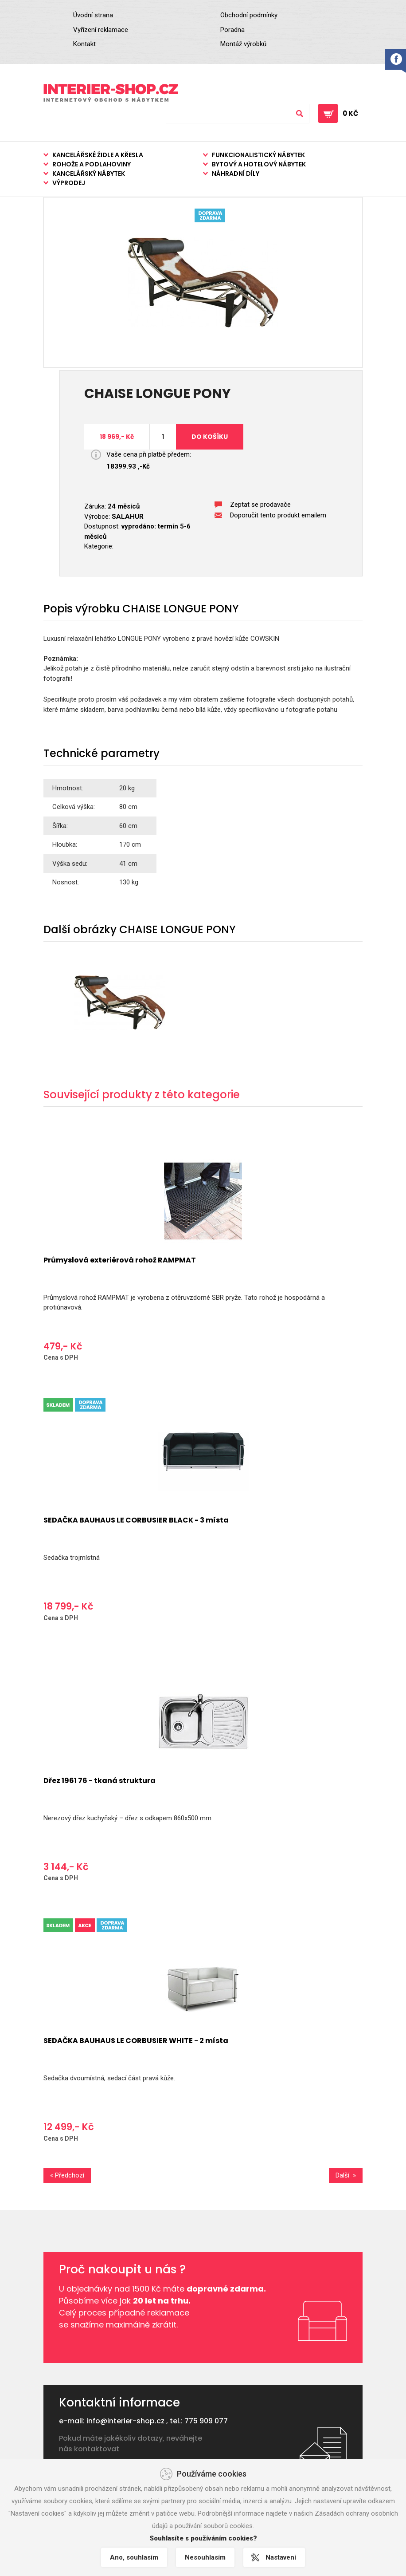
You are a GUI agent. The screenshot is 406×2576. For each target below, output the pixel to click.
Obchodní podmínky (248, 15)
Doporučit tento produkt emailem (278, 515)
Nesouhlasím (205, 2557)
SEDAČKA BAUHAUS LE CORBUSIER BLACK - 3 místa (136, 1520)
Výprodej (68, 182)
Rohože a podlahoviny (91, 164)
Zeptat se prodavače (260, 504)
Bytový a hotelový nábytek (259, 164)
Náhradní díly (235, 173)
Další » (346, 2175)
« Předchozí (67, 2175)
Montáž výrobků (243, 44)
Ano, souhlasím (134, 2557)
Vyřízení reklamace (100, 30)
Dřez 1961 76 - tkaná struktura (99, 1780)
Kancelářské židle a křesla (97, 154)
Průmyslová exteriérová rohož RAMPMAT (119, 1260)
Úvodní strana (93, 15)
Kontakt (84, 44)
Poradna (232, 30)
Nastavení (280, 2557)
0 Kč (350, 113)
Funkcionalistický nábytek (258, 154)
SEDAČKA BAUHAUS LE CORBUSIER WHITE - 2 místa (135, 2041)
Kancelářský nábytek (88, 173)
